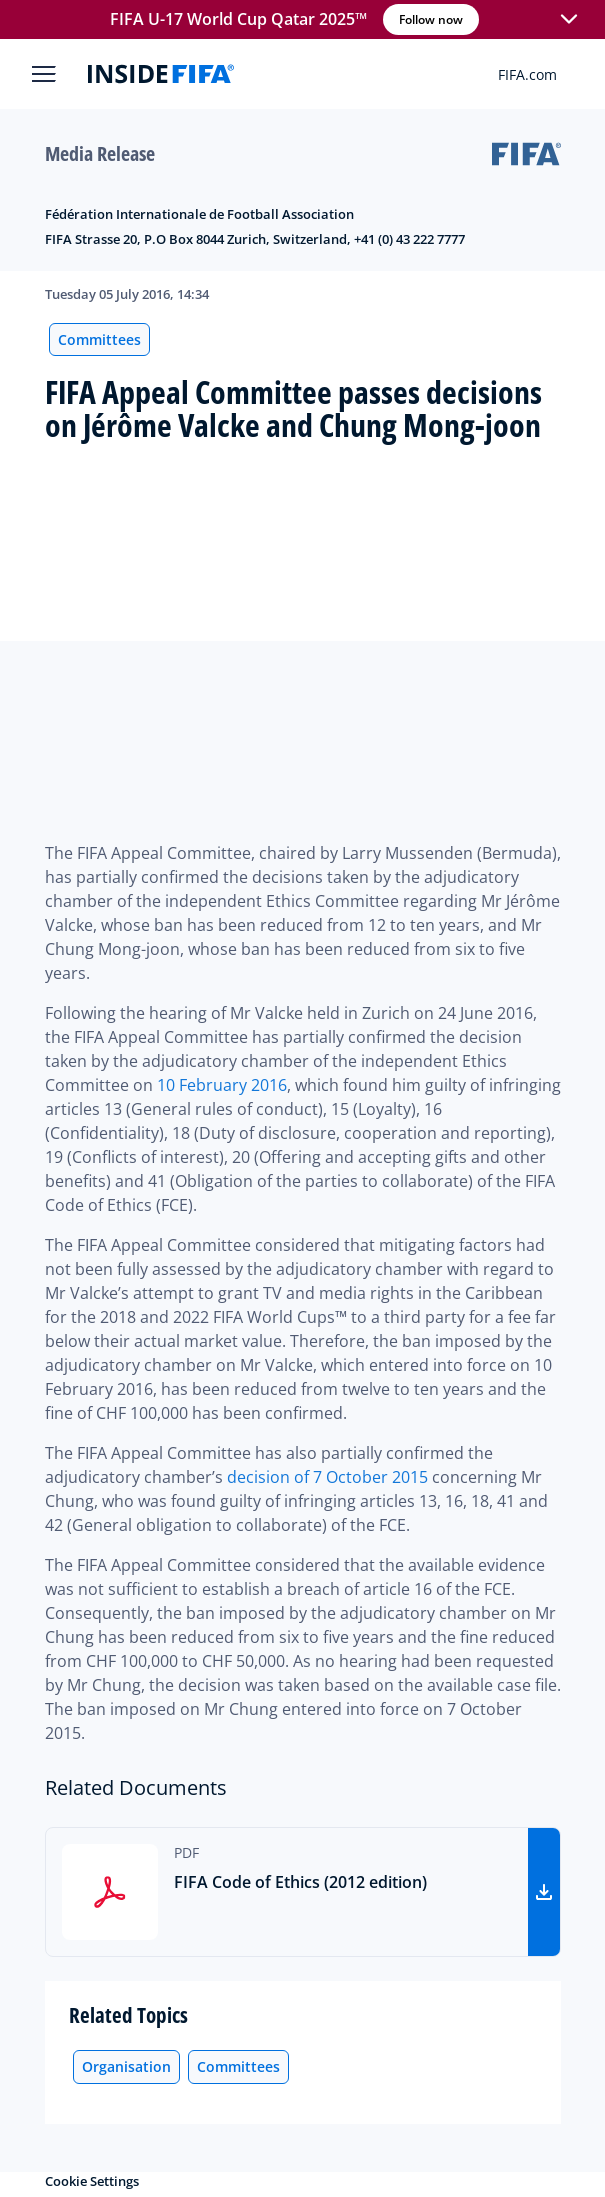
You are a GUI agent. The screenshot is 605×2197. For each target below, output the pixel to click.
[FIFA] (161, 74)
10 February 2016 (222, 1085)
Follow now (431, 19)
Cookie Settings (92, 2181)
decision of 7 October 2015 (327, 1477)
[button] (569, 20)
